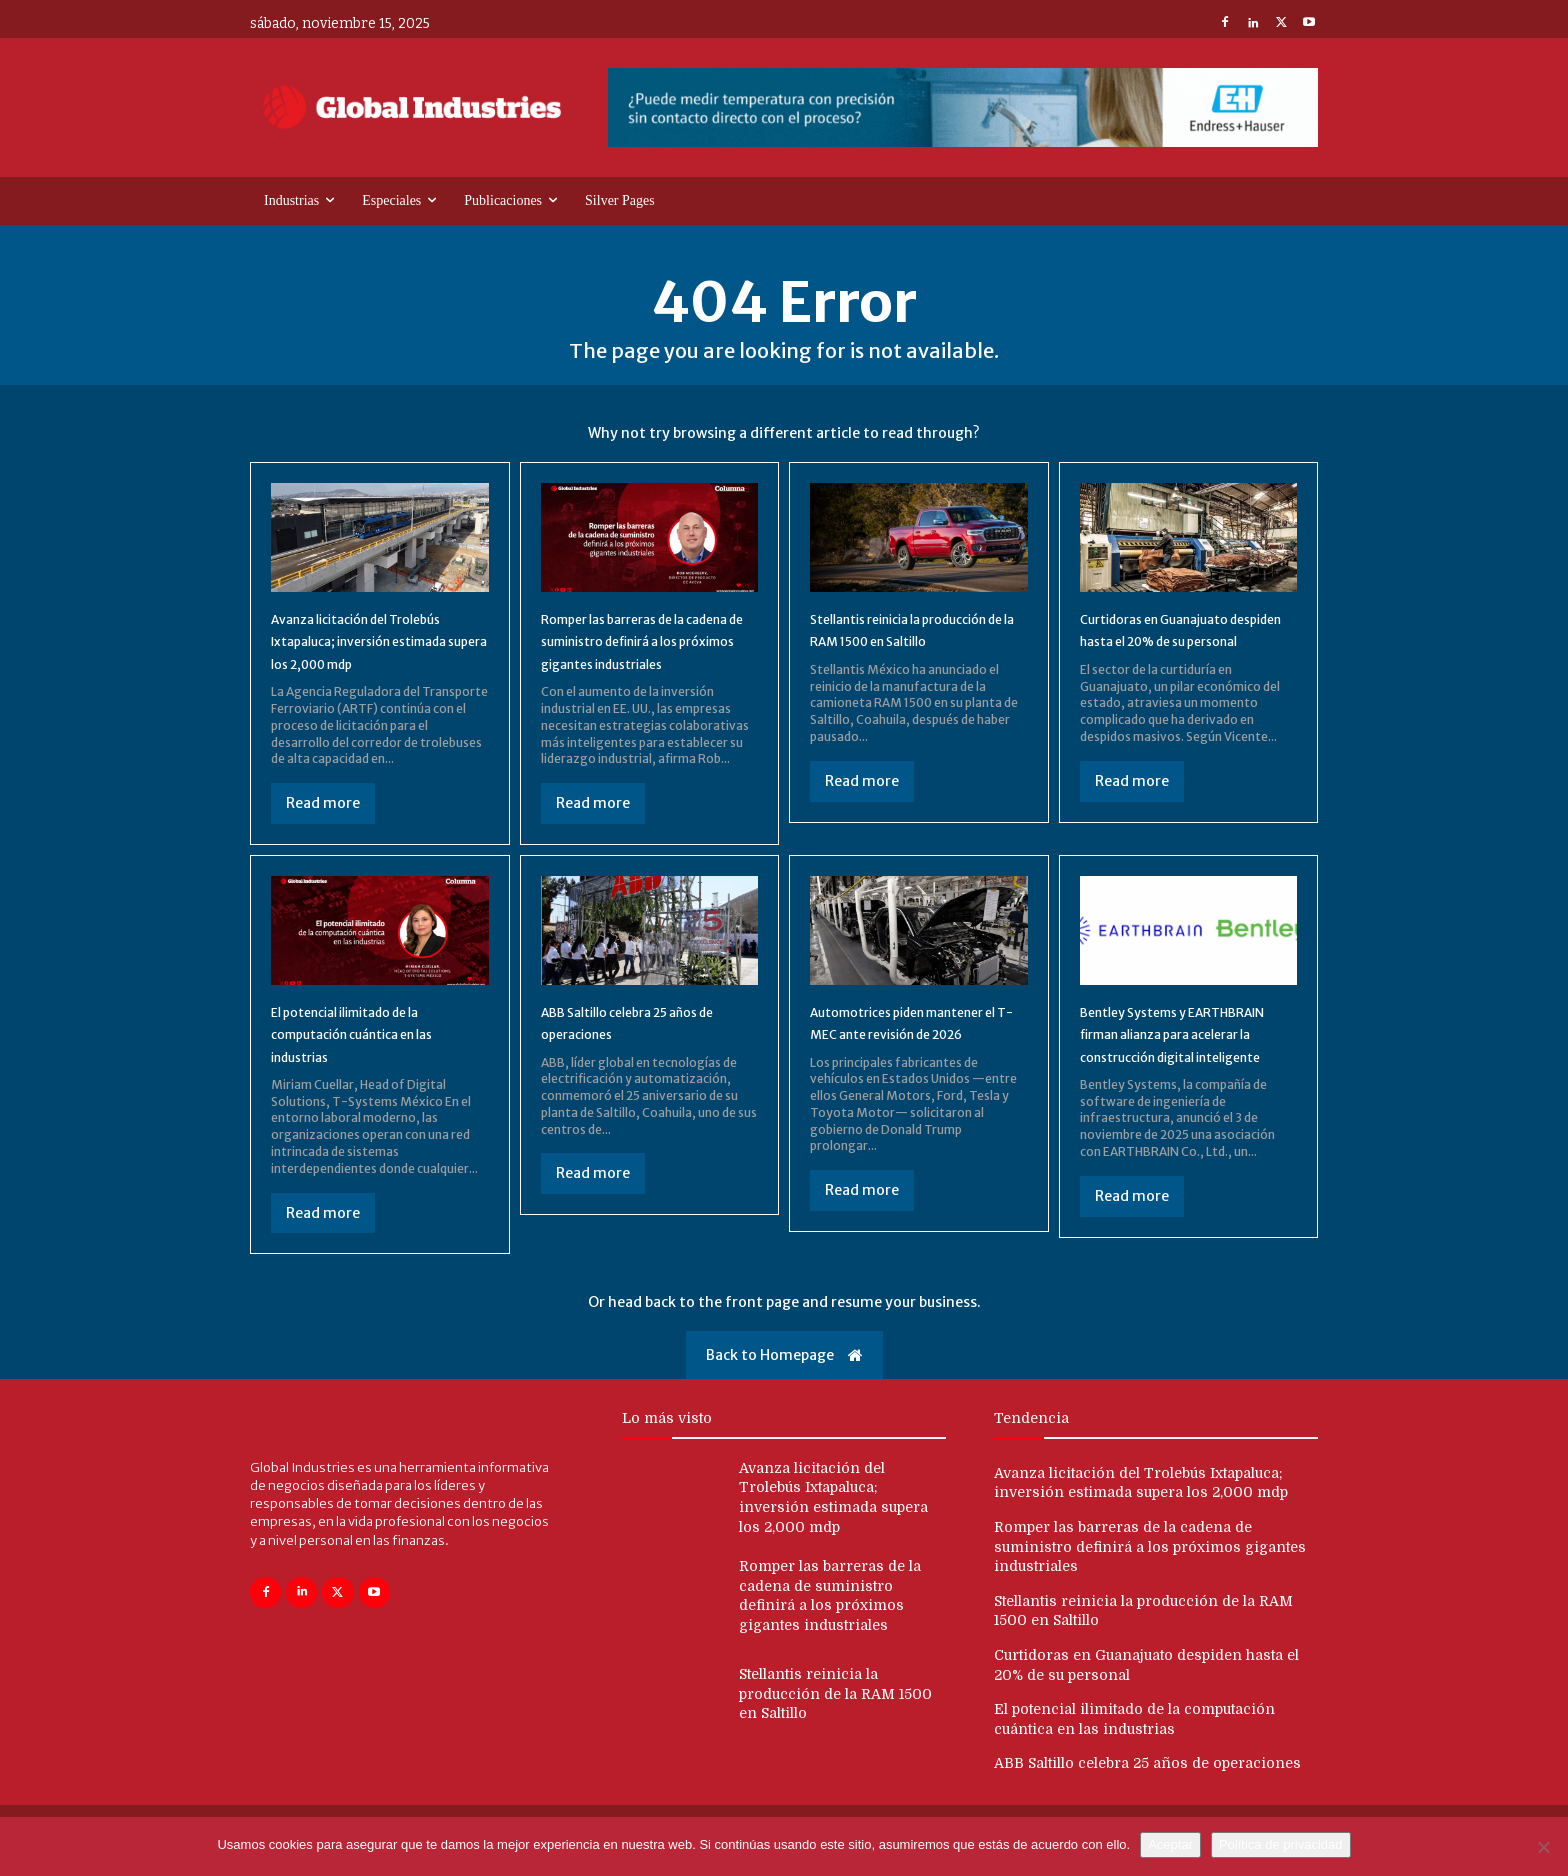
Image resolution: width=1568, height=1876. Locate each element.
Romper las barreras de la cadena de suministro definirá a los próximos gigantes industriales (1150, 1578)
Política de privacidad (1281, 1844)
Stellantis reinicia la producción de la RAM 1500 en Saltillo (911, 644)
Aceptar (1170, 1844)
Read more (323, 830)
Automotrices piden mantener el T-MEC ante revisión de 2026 (901, 1060)
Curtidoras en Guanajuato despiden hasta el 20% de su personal (1187, 644)
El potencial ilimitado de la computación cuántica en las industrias (375, 1060)
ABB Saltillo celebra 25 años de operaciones (1147, 1796)
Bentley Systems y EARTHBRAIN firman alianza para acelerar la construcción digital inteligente (1188, 1071)
